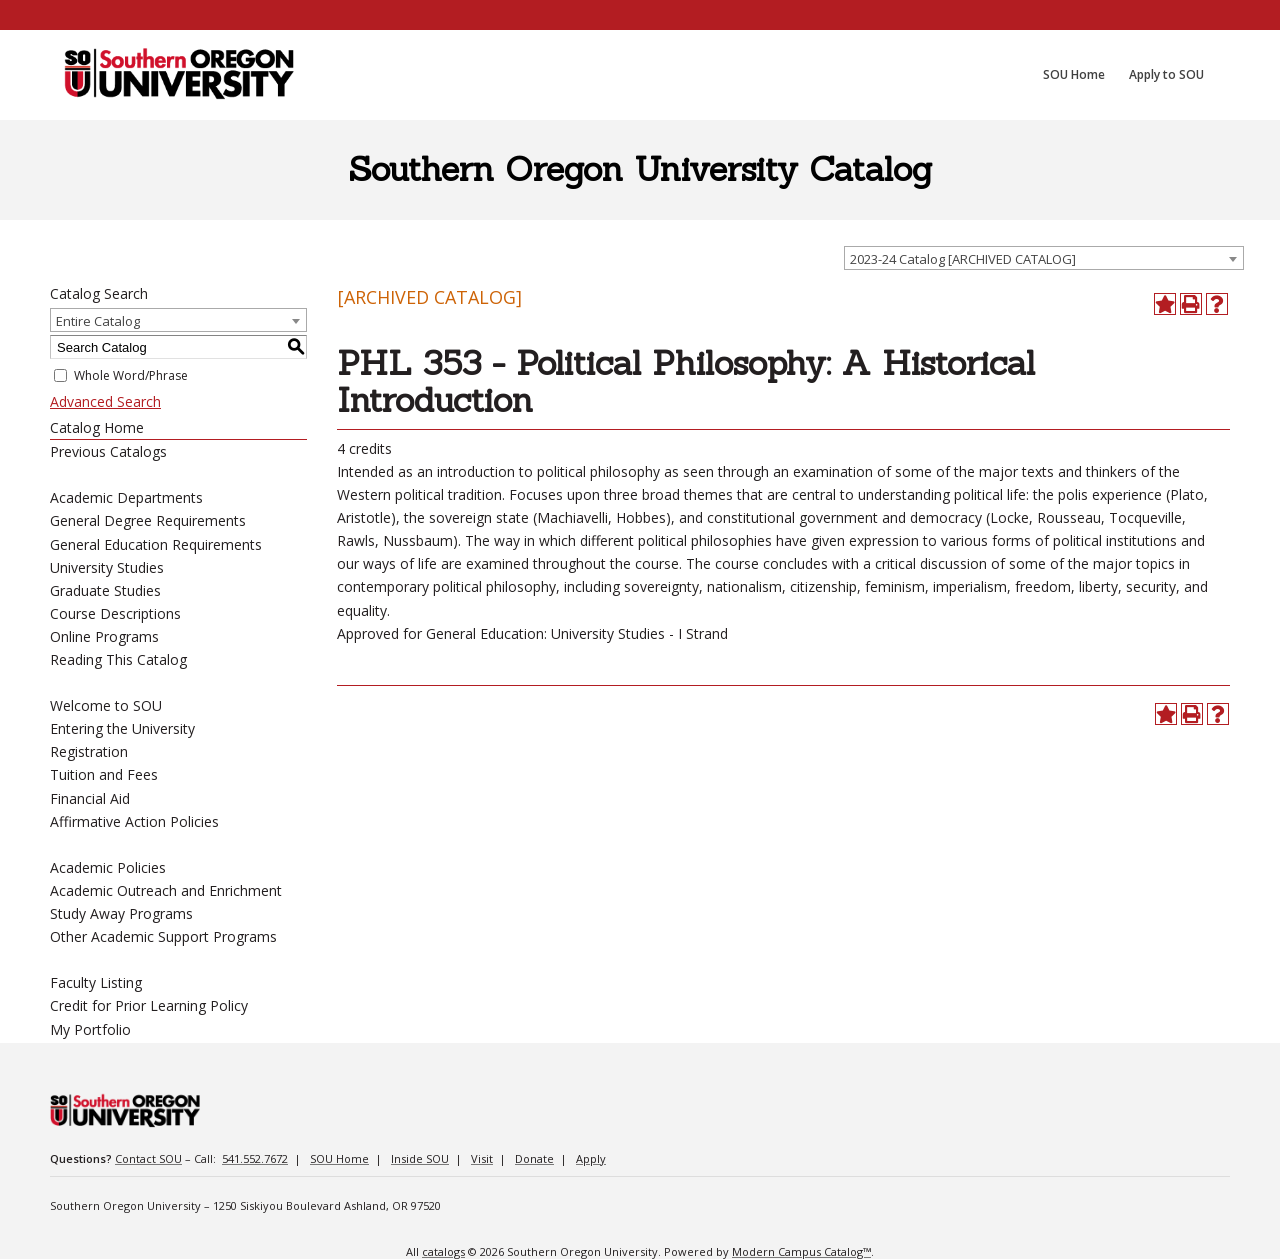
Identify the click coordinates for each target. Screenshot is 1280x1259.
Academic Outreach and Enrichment (166, 890)
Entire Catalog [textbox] (98, 321)
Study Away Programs (121, 913)
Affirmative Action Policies (134, 821)
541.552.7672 (255, 1158)
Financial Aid (90, 798)
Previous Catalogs (108, 451)
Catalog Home (97, 427)
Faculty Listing (96, 982)
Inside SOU (420, 1158)
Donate (534, 1158)
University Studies (107, 567)
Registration (89, 751)
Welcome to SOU (106, 705)
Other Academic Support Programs (163, 936)
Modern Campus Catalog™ (801, 1251)
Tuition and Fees (104, 774)
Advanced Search (105, 401)
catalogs (443, 1251)
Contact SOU (148, 1158)
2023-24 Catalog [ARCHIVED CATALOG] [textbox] (963, 259)
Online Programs (104, 636)
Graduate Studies (105, 590)
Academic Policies (108, 867)
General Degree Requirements (148, 520)
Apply (591, 1158)
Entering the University (122, 728)
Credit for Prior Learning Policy (149, 1005)
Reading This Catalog (118, 659)
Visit (482, 1158)
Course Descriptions (115, 613)
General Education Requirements (156, 544)
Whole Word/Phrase (131, 375)
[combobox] (1044, 258)
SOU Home (339, 1158)
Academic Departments (126, 497)
